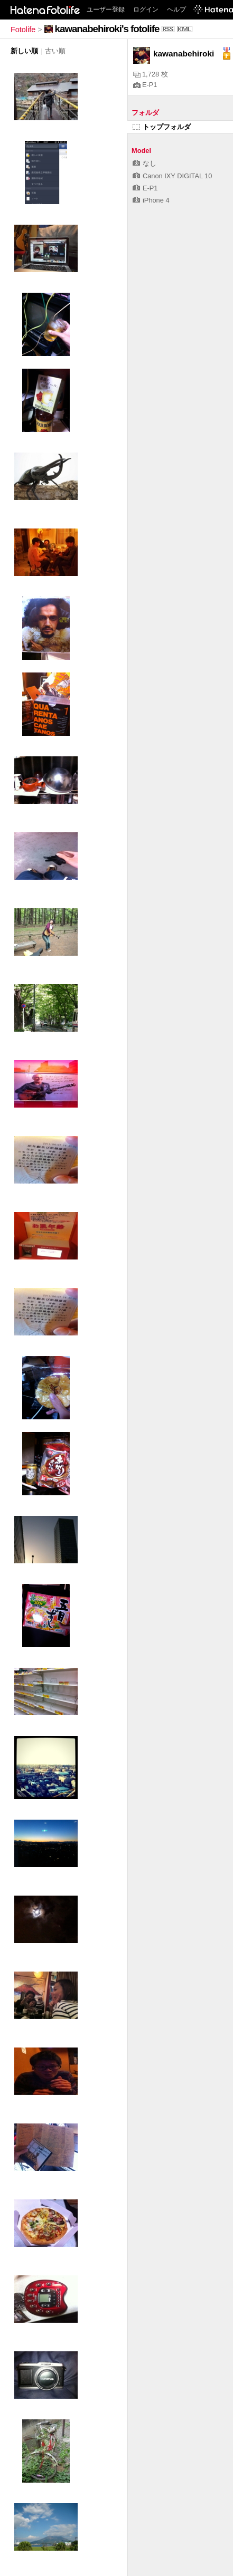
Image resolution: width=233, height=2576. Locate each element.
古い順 (55, 51)
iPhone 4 (151, 200)
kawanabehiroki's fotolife (107, 28)
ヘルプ (176, 9)
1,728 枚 (150, 74)
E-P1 (145, 85)
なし (144, 163)
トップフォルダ (162, 127)
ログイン (146, 9)
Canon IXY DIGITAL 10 (172, 176)
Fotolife (23, 29)
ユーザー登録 (106, 9)
